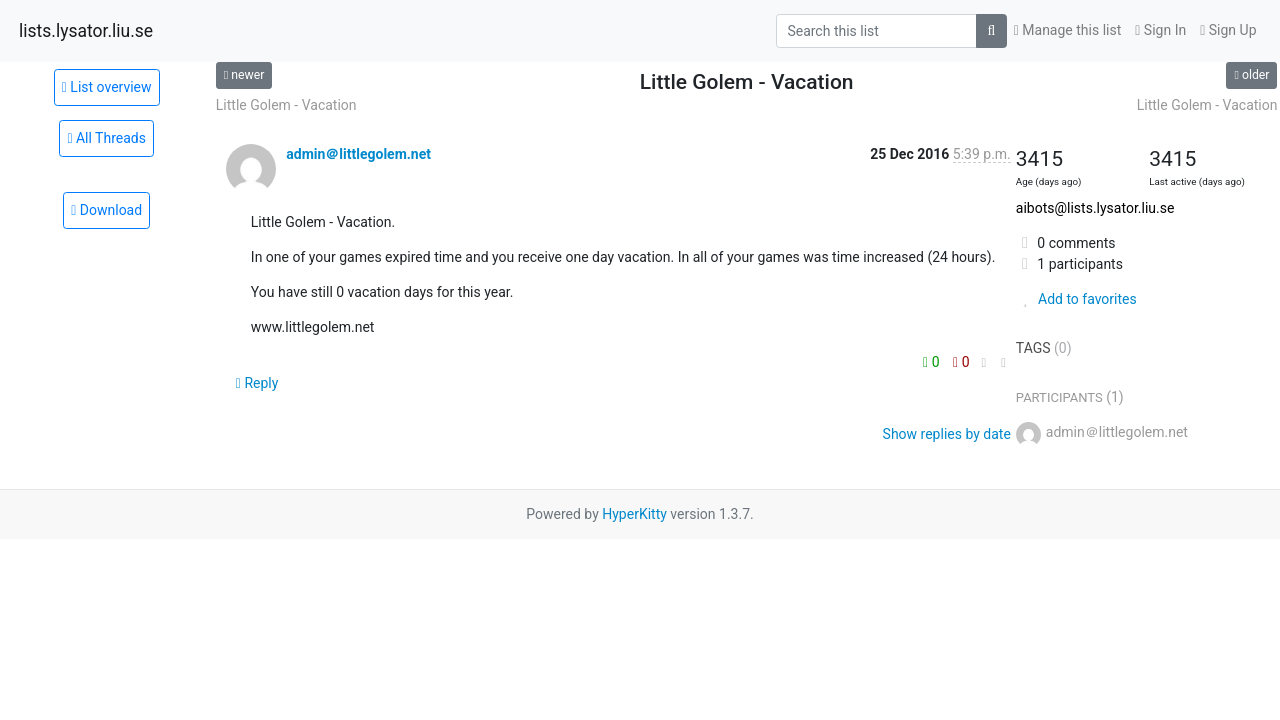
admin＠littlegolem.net (358, 154)
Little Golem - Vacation (286, 105)
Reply (257, 383)
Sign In (1160, 30)
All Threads (106, 138)
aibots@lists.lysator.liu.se (1095, 208)
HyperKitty (634, 514)
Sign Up (1228, 30)
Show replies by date (947, 434)
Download (106, 210)
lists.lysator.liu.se (86, 31)
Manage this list (1068, 30)
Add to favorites (1076, 299)
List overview (107, 87)
